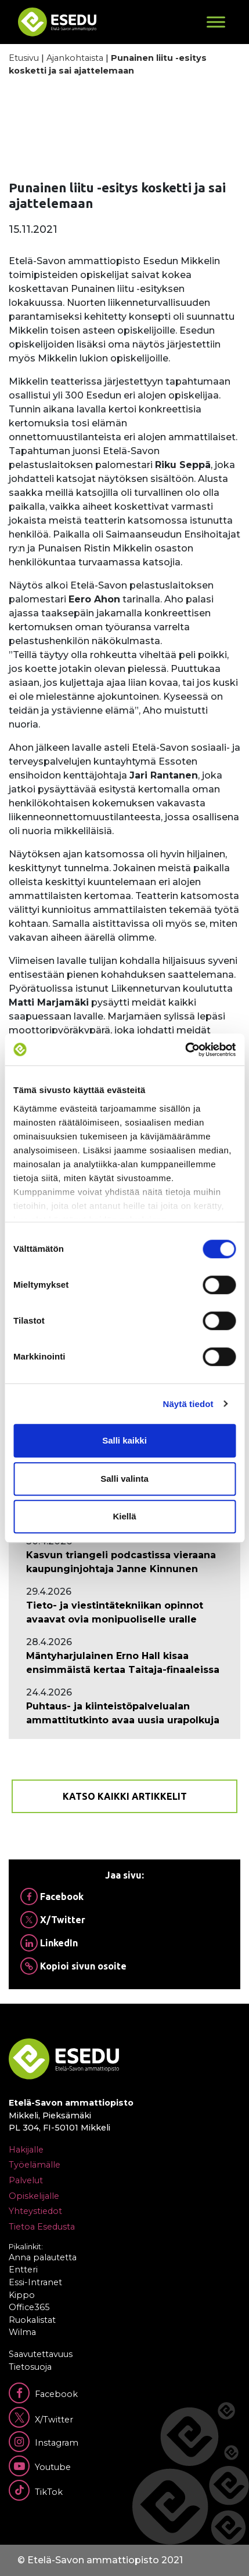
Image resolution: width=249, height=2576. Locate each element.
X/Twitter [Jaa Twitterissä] (52, 1919)
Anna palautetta (43, 2257)
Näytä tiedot (188, 1404)
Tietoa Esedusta (42, 2226)
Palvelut (26, 2180)
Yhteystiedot (35, 2211)
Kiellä (124, 1516)
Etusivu (24, 58)
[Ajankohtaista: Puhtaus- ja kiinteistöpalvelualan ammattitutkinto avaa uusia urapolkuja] (124, 1713)
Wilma (22, 2332)
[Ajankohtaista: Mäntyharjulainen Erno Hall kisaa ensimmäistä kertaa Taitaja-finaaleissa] (124, 1663)
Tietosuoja (30, 2367)
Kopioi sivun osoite (73, 1966)
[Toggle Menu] (216, 21)
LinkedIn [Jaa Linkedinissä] (49, 1943)
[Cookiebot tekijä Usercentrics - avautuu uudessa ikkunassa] (185, 1049)
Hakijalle (26, 2149)
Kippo (22, 2295)
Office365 (29, 2307)
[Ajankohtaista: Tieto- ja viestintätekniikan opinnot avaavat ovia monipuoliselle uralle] (124, 1613)
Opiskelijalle (34, 2196)
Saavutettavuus (41, 2354)
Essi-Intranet (35, 2282)
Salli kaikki (124, 1440)
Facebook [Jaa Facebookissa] (52, 1896)
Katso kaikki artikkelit (125, 1796)
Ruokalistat (32, 2320)
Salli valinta (124, 1479)
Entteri (23, 2269)
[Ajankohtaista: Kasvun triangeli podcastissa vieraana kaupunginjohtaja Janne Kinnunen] (124, 1562)
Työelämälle (34, 2165)
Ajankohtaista (74, 58)
